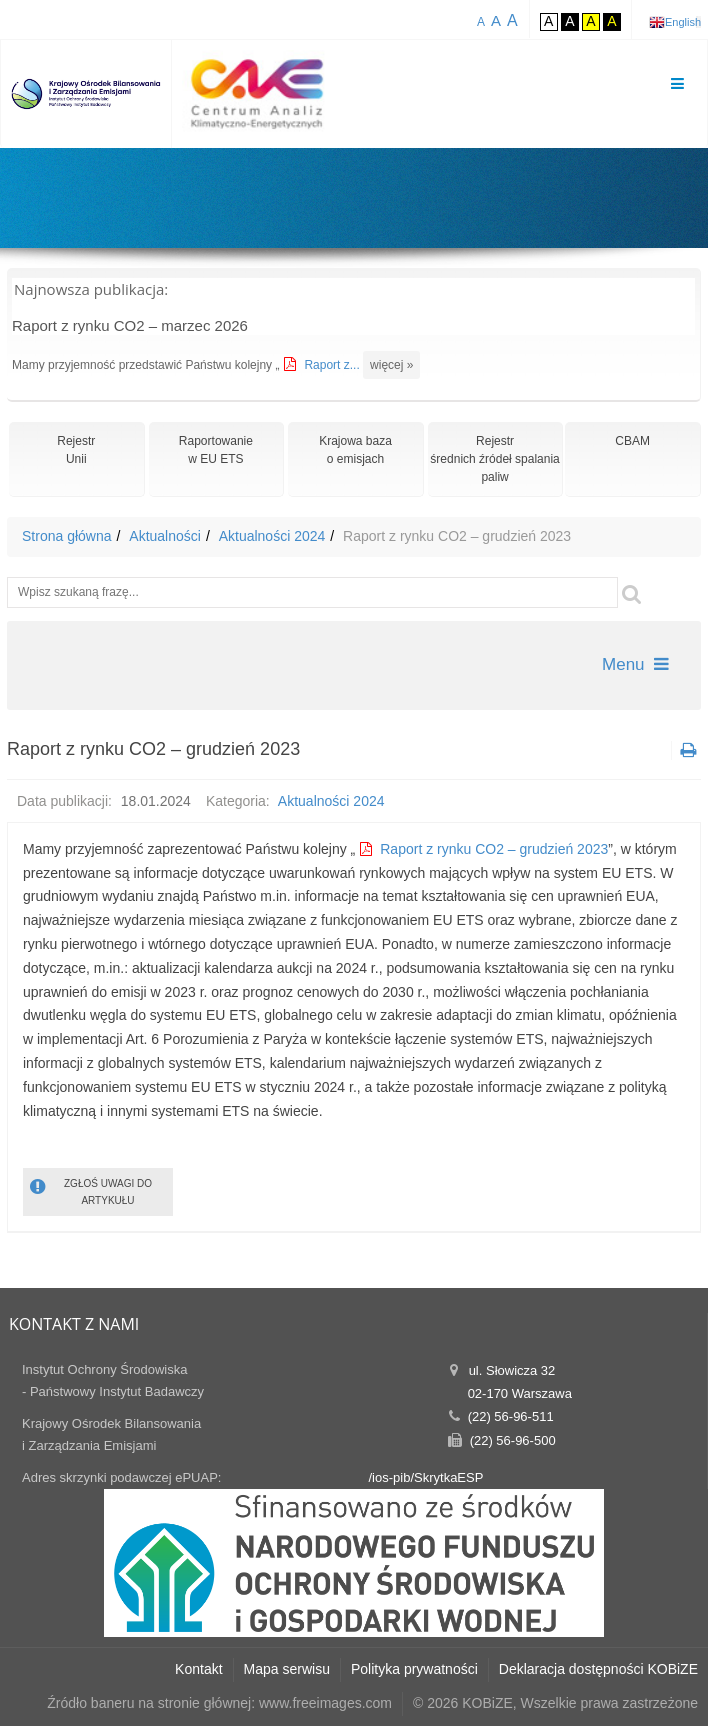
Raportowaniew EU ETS (216, 450)
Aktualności (165, 536)
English (683, 22)
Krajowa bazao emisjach (355, 450)
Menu (635, 664)
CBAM (632, 441)
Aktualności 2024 (272, 536)
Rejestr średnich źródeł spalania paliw (494, 459)
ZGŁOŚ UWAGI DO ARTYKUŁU (91, 1190)
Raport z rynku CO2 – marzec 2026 (130, 325)
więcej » (391, 365)
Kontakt (198, 1669)
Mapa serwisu (287, 1669)
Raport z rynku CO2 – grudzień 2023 (494, 849)
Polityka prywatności (414, 1669)
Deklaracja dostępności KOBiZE (598, 1669)
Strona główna (67, 536)
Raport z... (333, 365)
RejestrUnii (76, 450)
